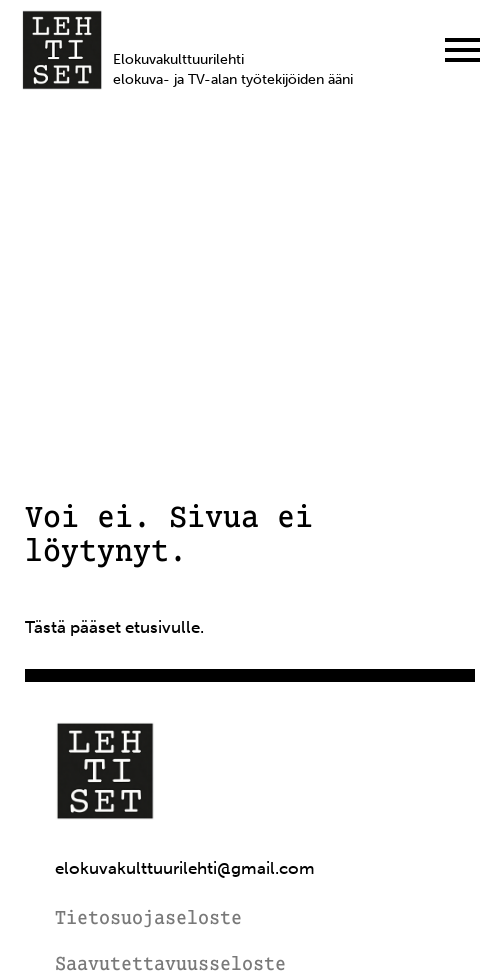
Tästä (45, 627)
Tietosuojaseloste (148, 919)
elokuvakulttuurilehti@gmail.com (185, 868)
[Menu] (462, 50)
